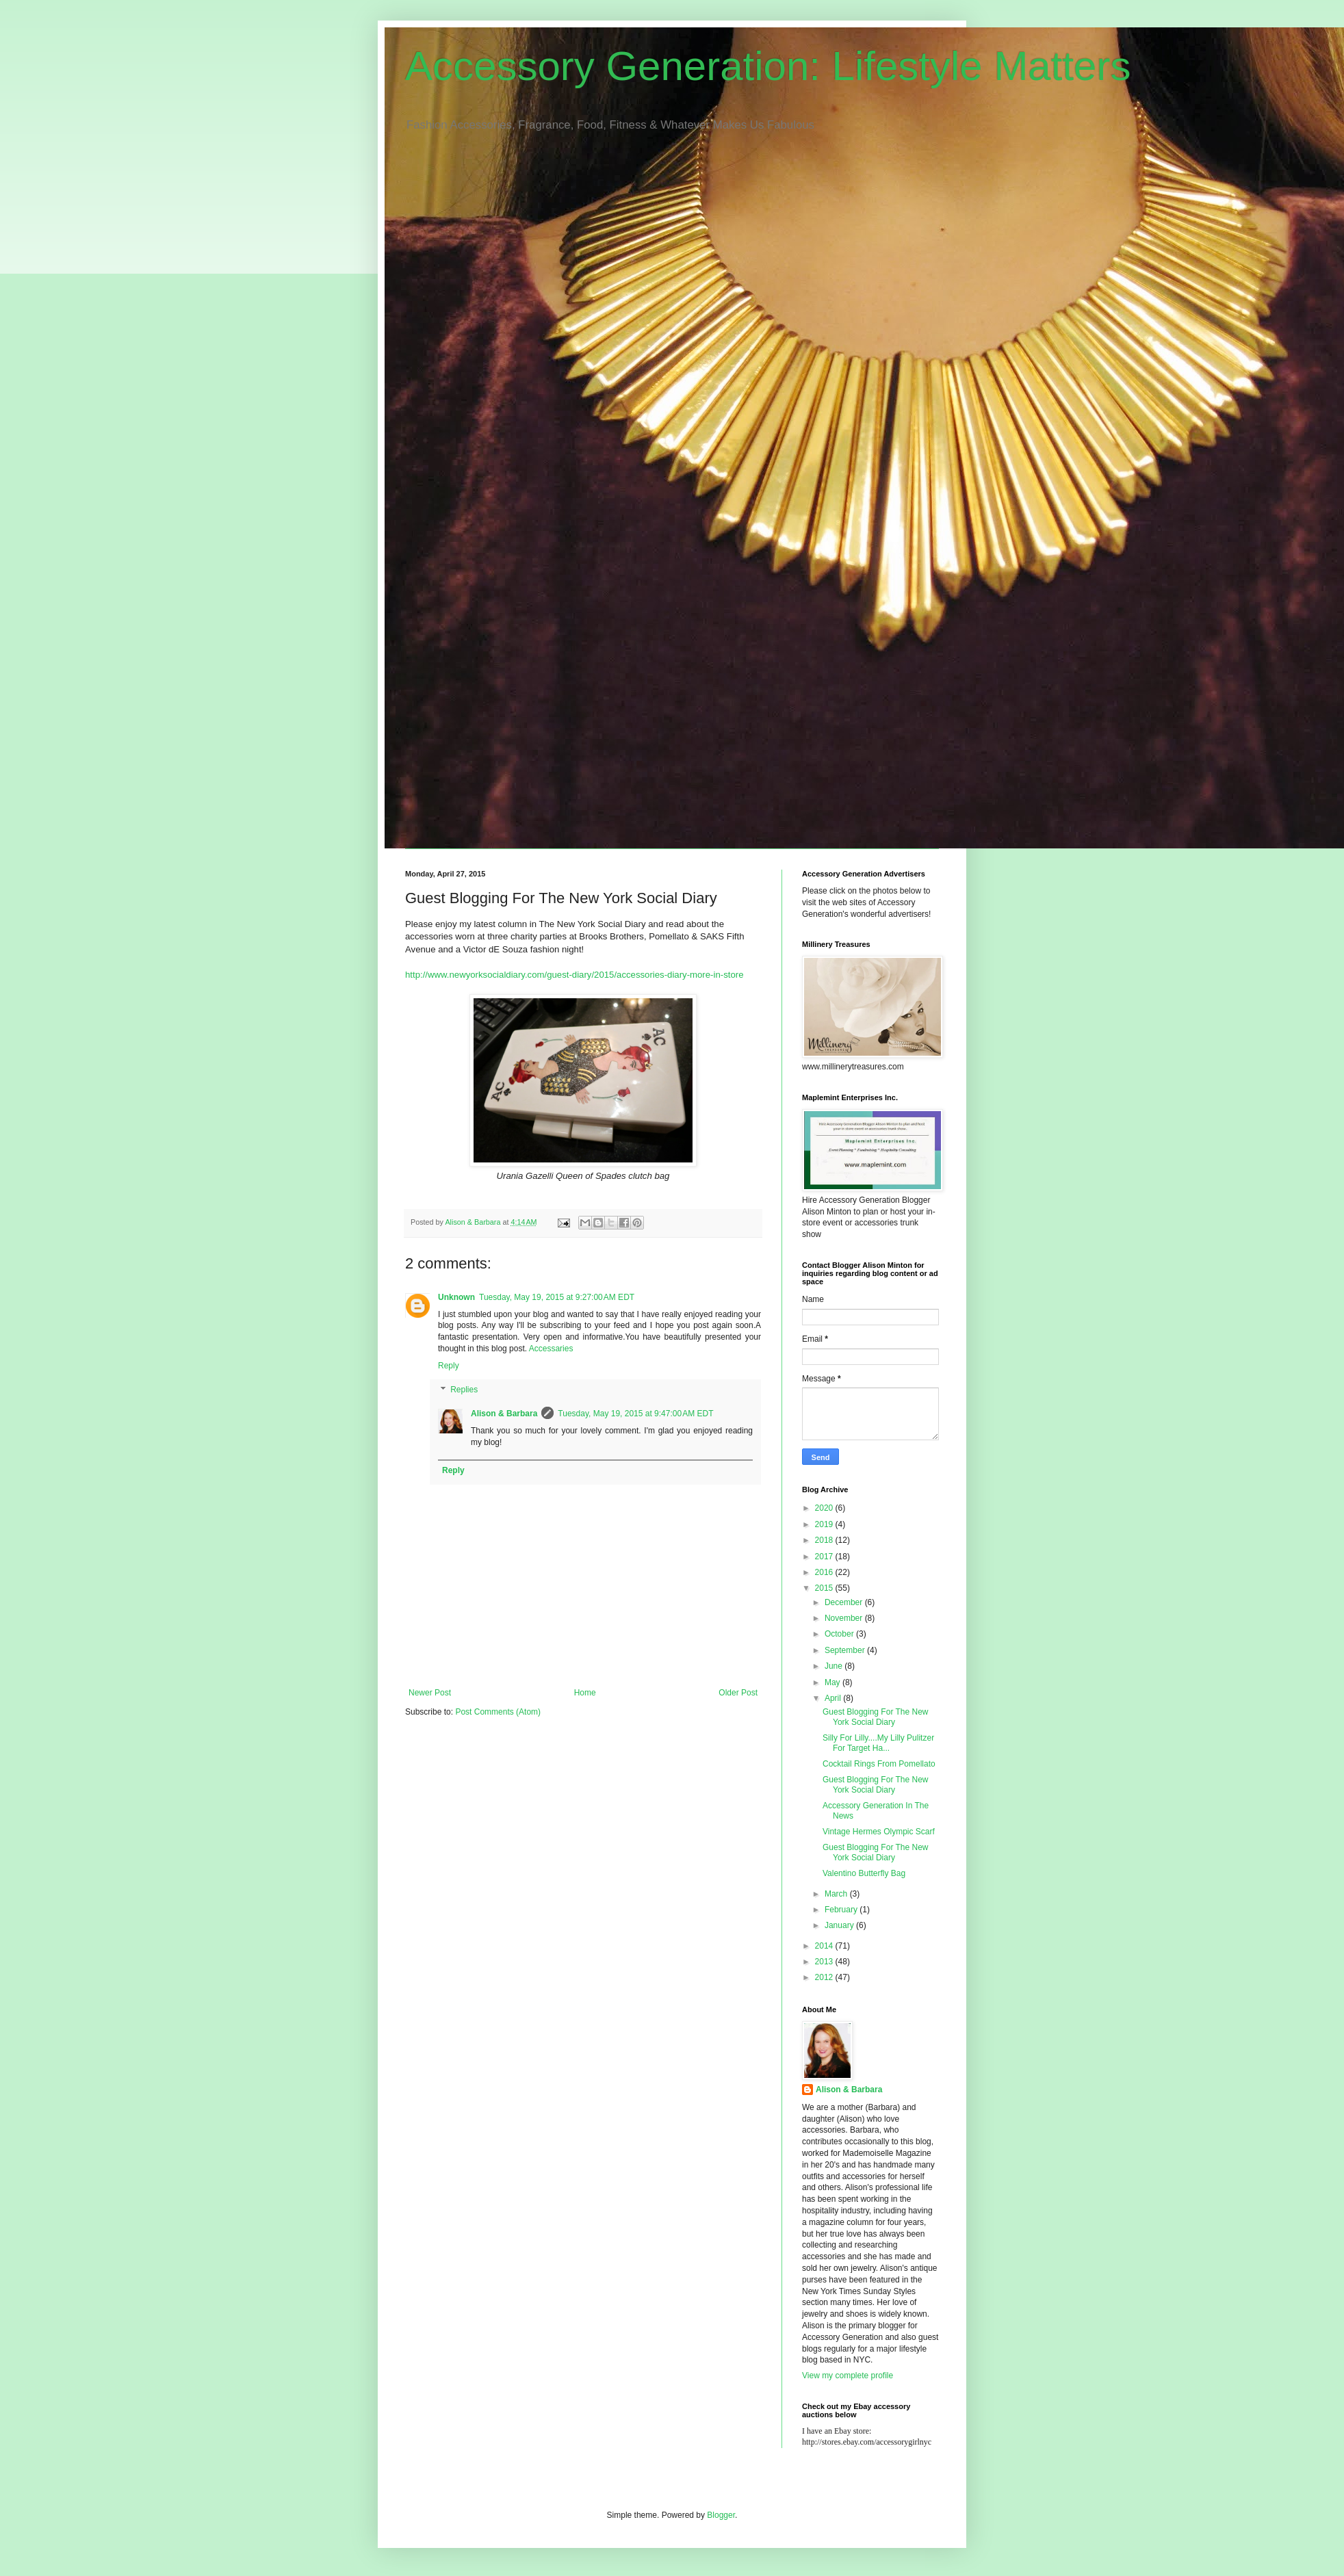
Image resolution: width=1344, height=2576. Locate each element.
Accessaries (551, 1348)
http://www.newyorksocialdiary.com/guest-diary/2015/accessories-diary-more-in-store (574, 975)
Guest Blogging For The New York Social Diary (876, 1716)
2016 (825, 1572)
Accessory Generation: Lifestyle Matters (767, 66)
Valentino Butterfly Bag (864, 1873)
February (842, 1909)
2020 (825, 1508)
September (846, 1650)
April (834, 1698)
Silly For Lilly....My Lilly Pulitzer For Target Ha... (878, 1742)
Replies (464, 1390)
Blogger (721, 2515)
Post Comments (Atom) (498, 1712)
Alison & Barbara (504, 1413)
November (845, 1618)
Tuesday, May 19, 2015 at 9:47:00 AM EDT (635, 1413)
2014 (825, 1946)
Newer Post (430, 1692)
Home (585, 1692)
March (837, 1894)
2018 (825, 1540)
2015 (825, 1588)
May (833, 1682)
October (840, 1634)
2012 (825, 1977)
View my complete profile (847, 2375)
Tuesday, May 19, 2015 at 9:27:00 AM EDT (556, 1297)
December (845, 1602)
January (840, 1925)
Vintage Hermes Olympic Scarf (879, 1831)
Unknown (456, 1297)
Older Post (738, 1692)
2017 (825, 1556)
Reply (448, 1365)
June (834, 1666)
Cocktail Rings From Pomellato (879, 1764)
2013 (825, 1961)
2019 (825, 1524)
